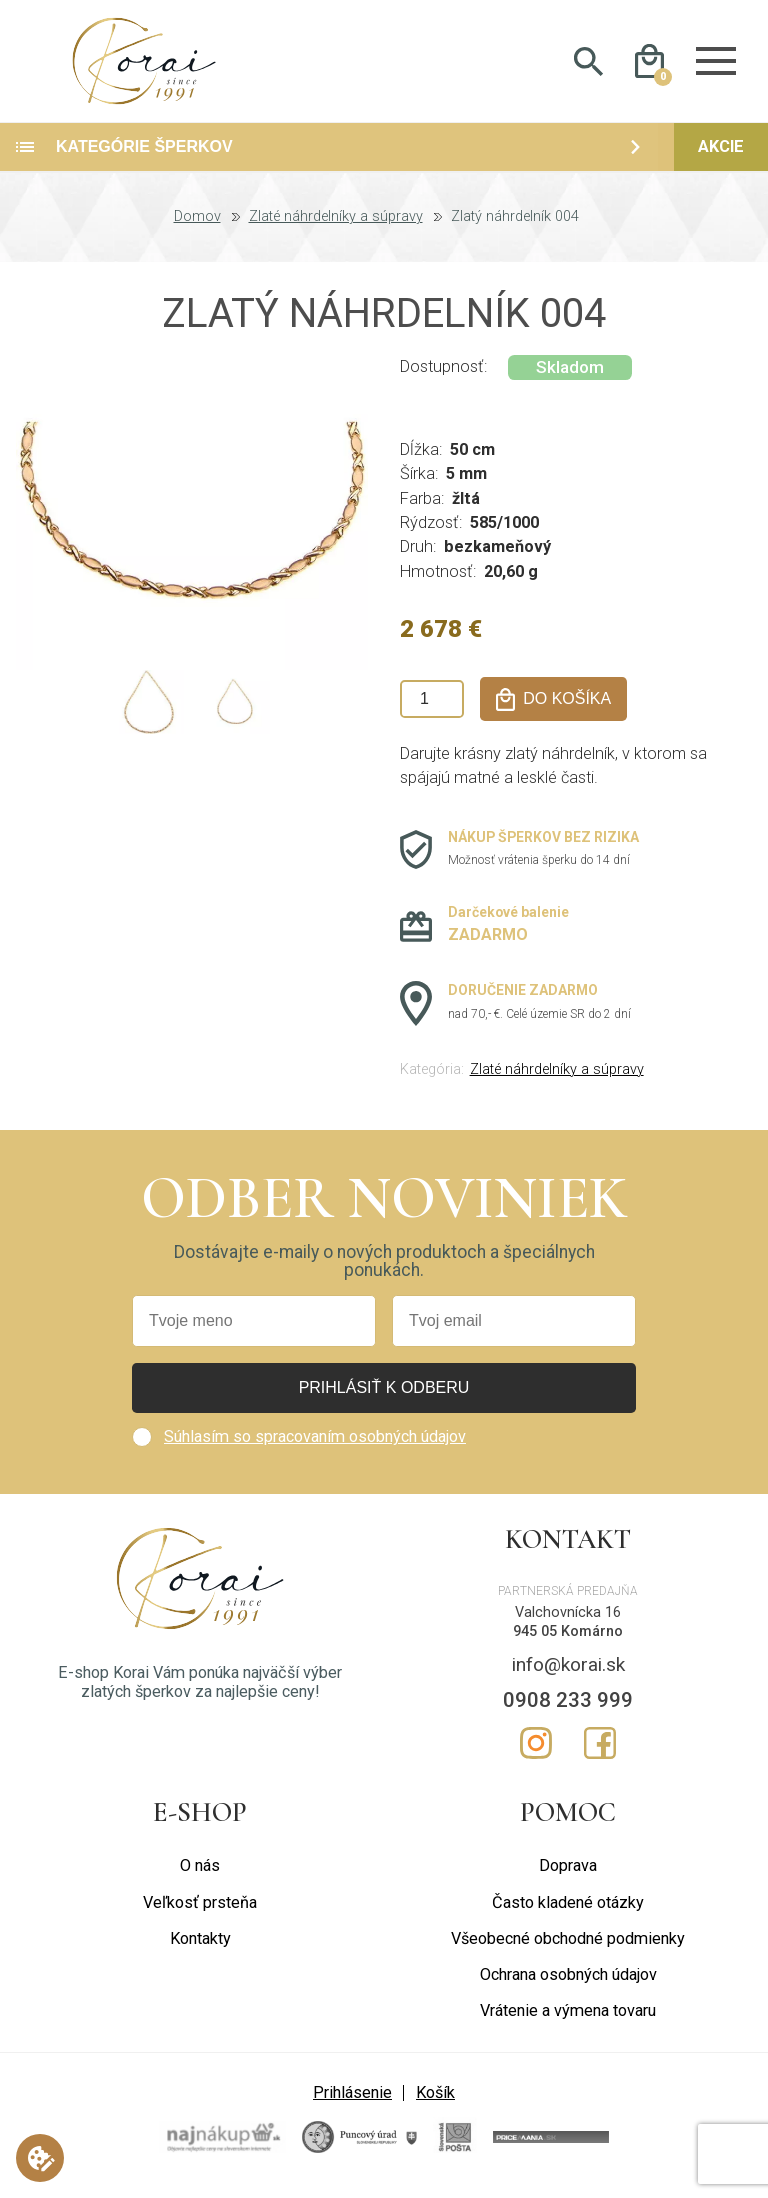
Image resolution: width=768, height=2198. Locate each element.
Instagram (536, 1752)
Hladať (588, 66)
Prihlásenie (352, 2100)
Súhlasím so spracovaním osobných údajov (315, 1445)
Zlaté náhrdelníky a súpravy (336, 226)
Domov (197, 226)
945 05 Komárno (568, 1639)
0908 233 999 (568, 1709)
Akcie (721, 155)
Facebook (600, 1752)
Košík (435, 2100)
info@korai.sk (568, 1673)
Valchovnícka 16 (568, 1621)
